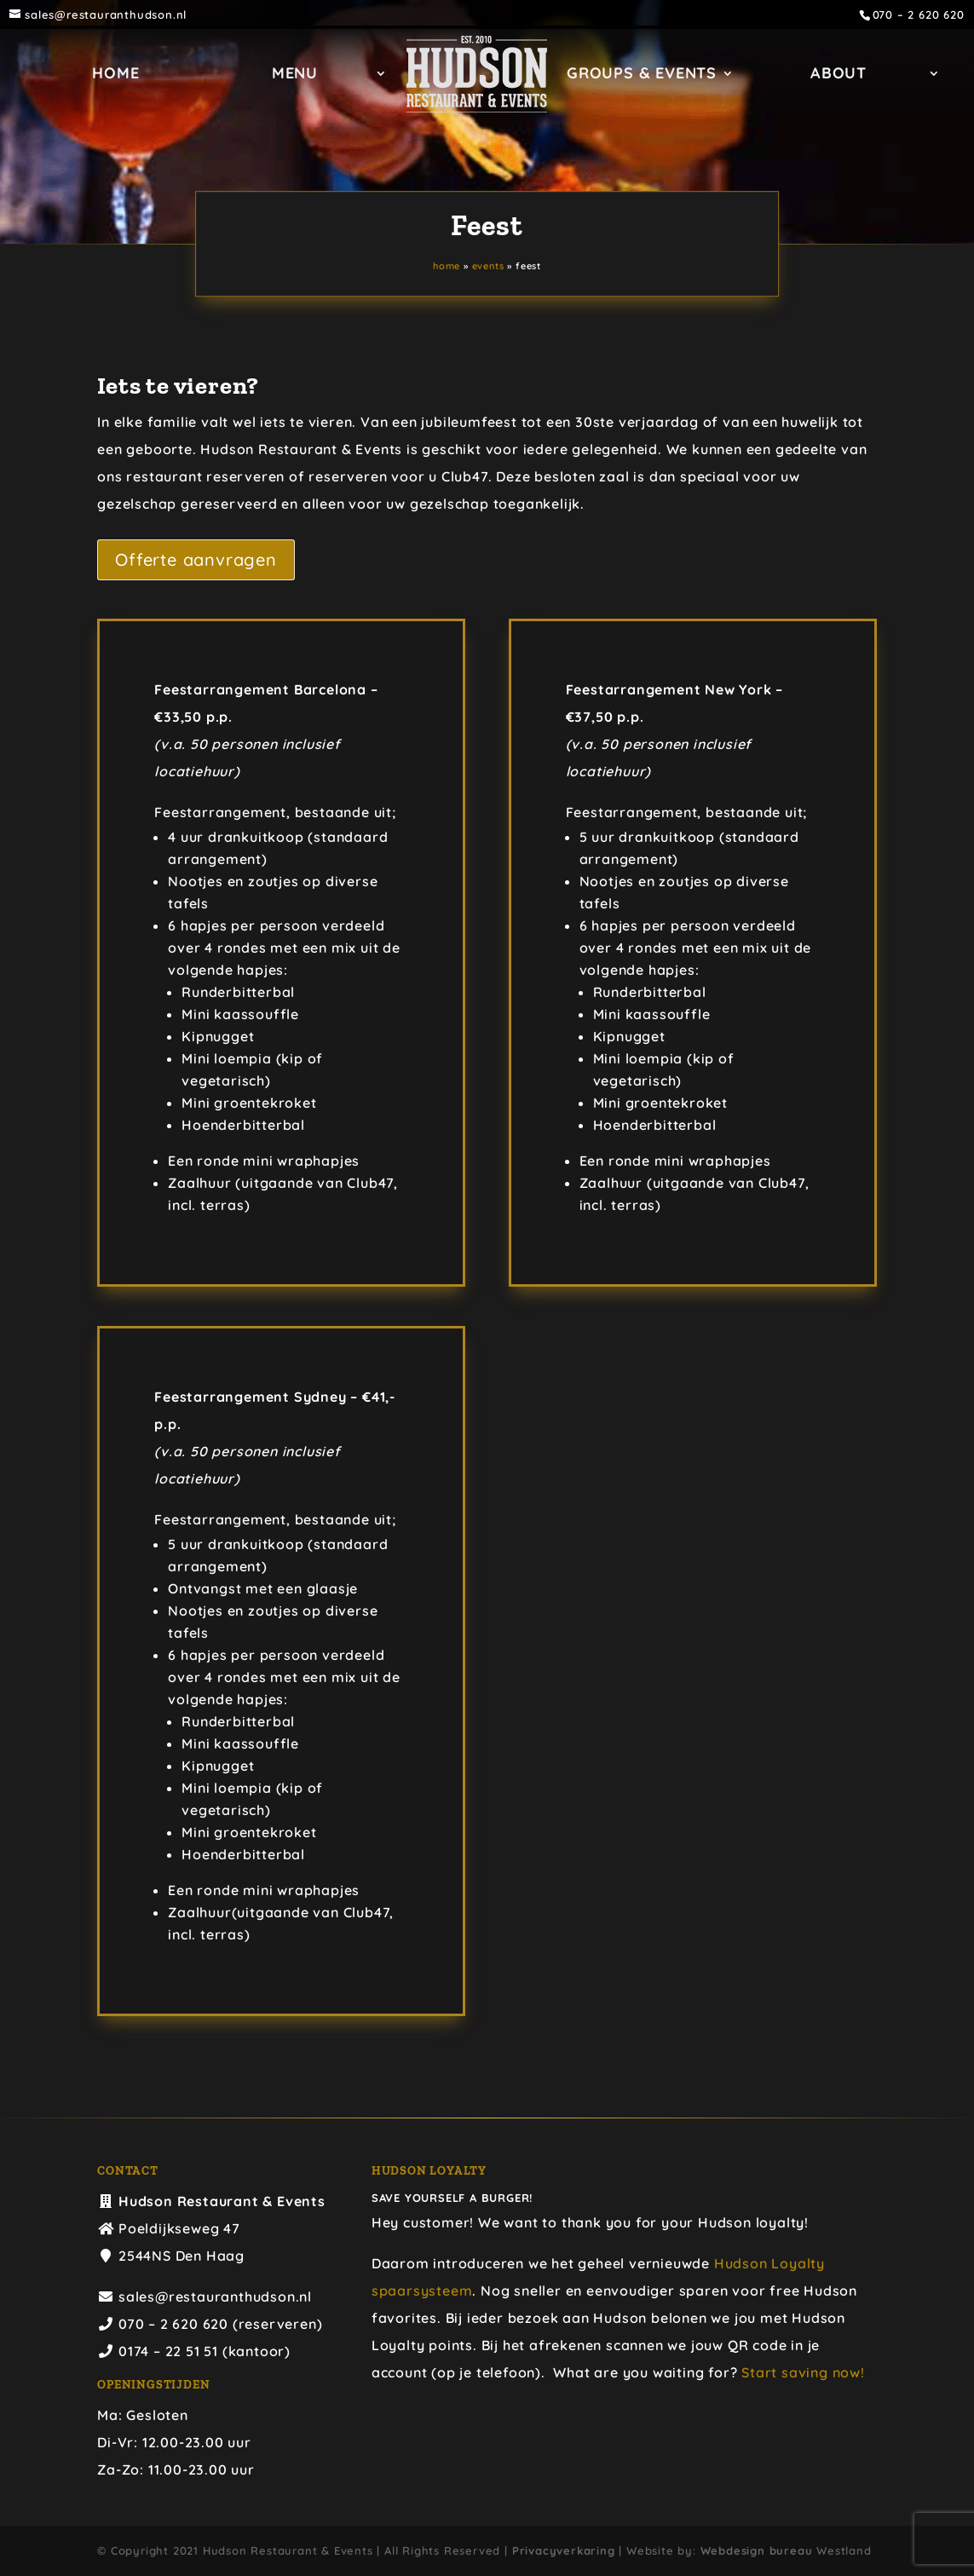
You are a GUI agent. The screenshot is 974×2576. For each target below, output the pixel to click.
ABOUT (478, 125)
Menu (382, 75)
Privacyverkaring (563, 2550)
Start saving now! (803, 2372)
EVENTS (488, 266)
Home (203, 75)
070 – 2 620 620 (919, 15)
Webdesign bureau (756, 2550)
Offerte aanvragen (196, 559)
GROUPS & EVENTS (742, 75)
